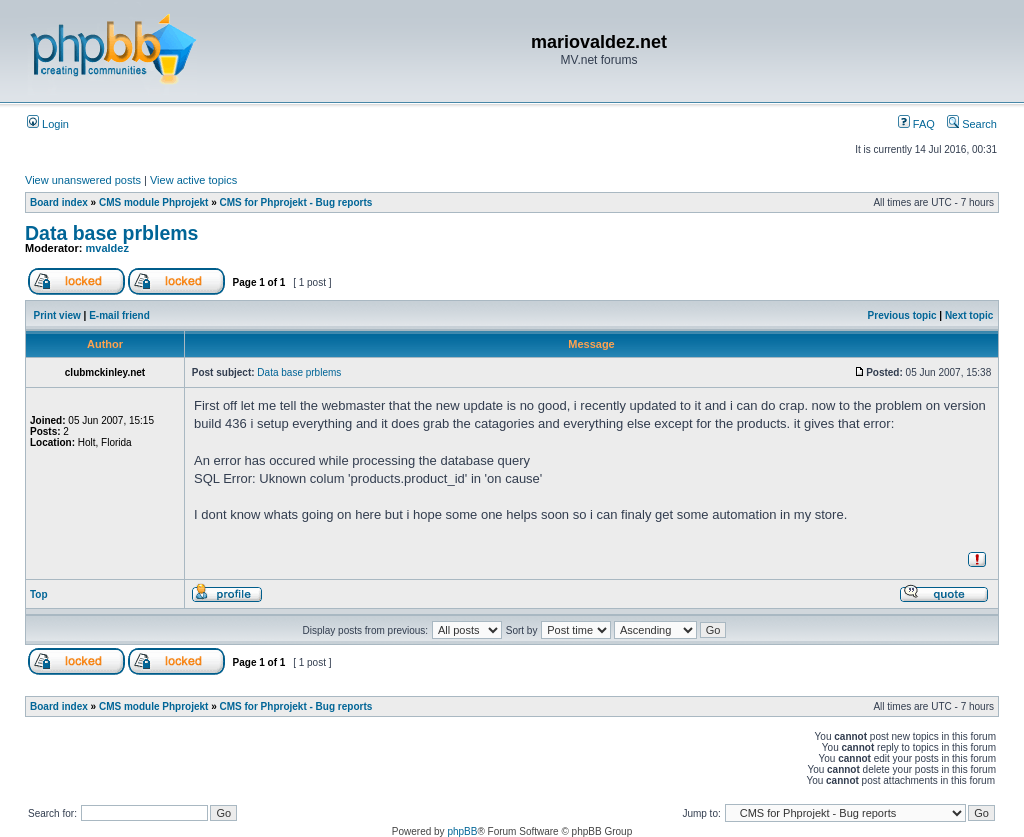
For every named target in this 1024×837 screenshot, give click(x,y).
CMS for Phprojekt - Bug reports (296, 202)
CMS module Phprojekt (153, 202)
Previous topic (902, 315)
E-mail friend (119, 315)
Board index (59, 202)
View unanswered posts (83, 180)
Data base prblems (111, 233)
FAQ (916, 124)
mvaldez (107, 248)
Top (39, 594)
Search (972, 124)
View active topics (193, 180)
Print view (57, 315)
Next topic (969, 315)
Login (48, 124)
